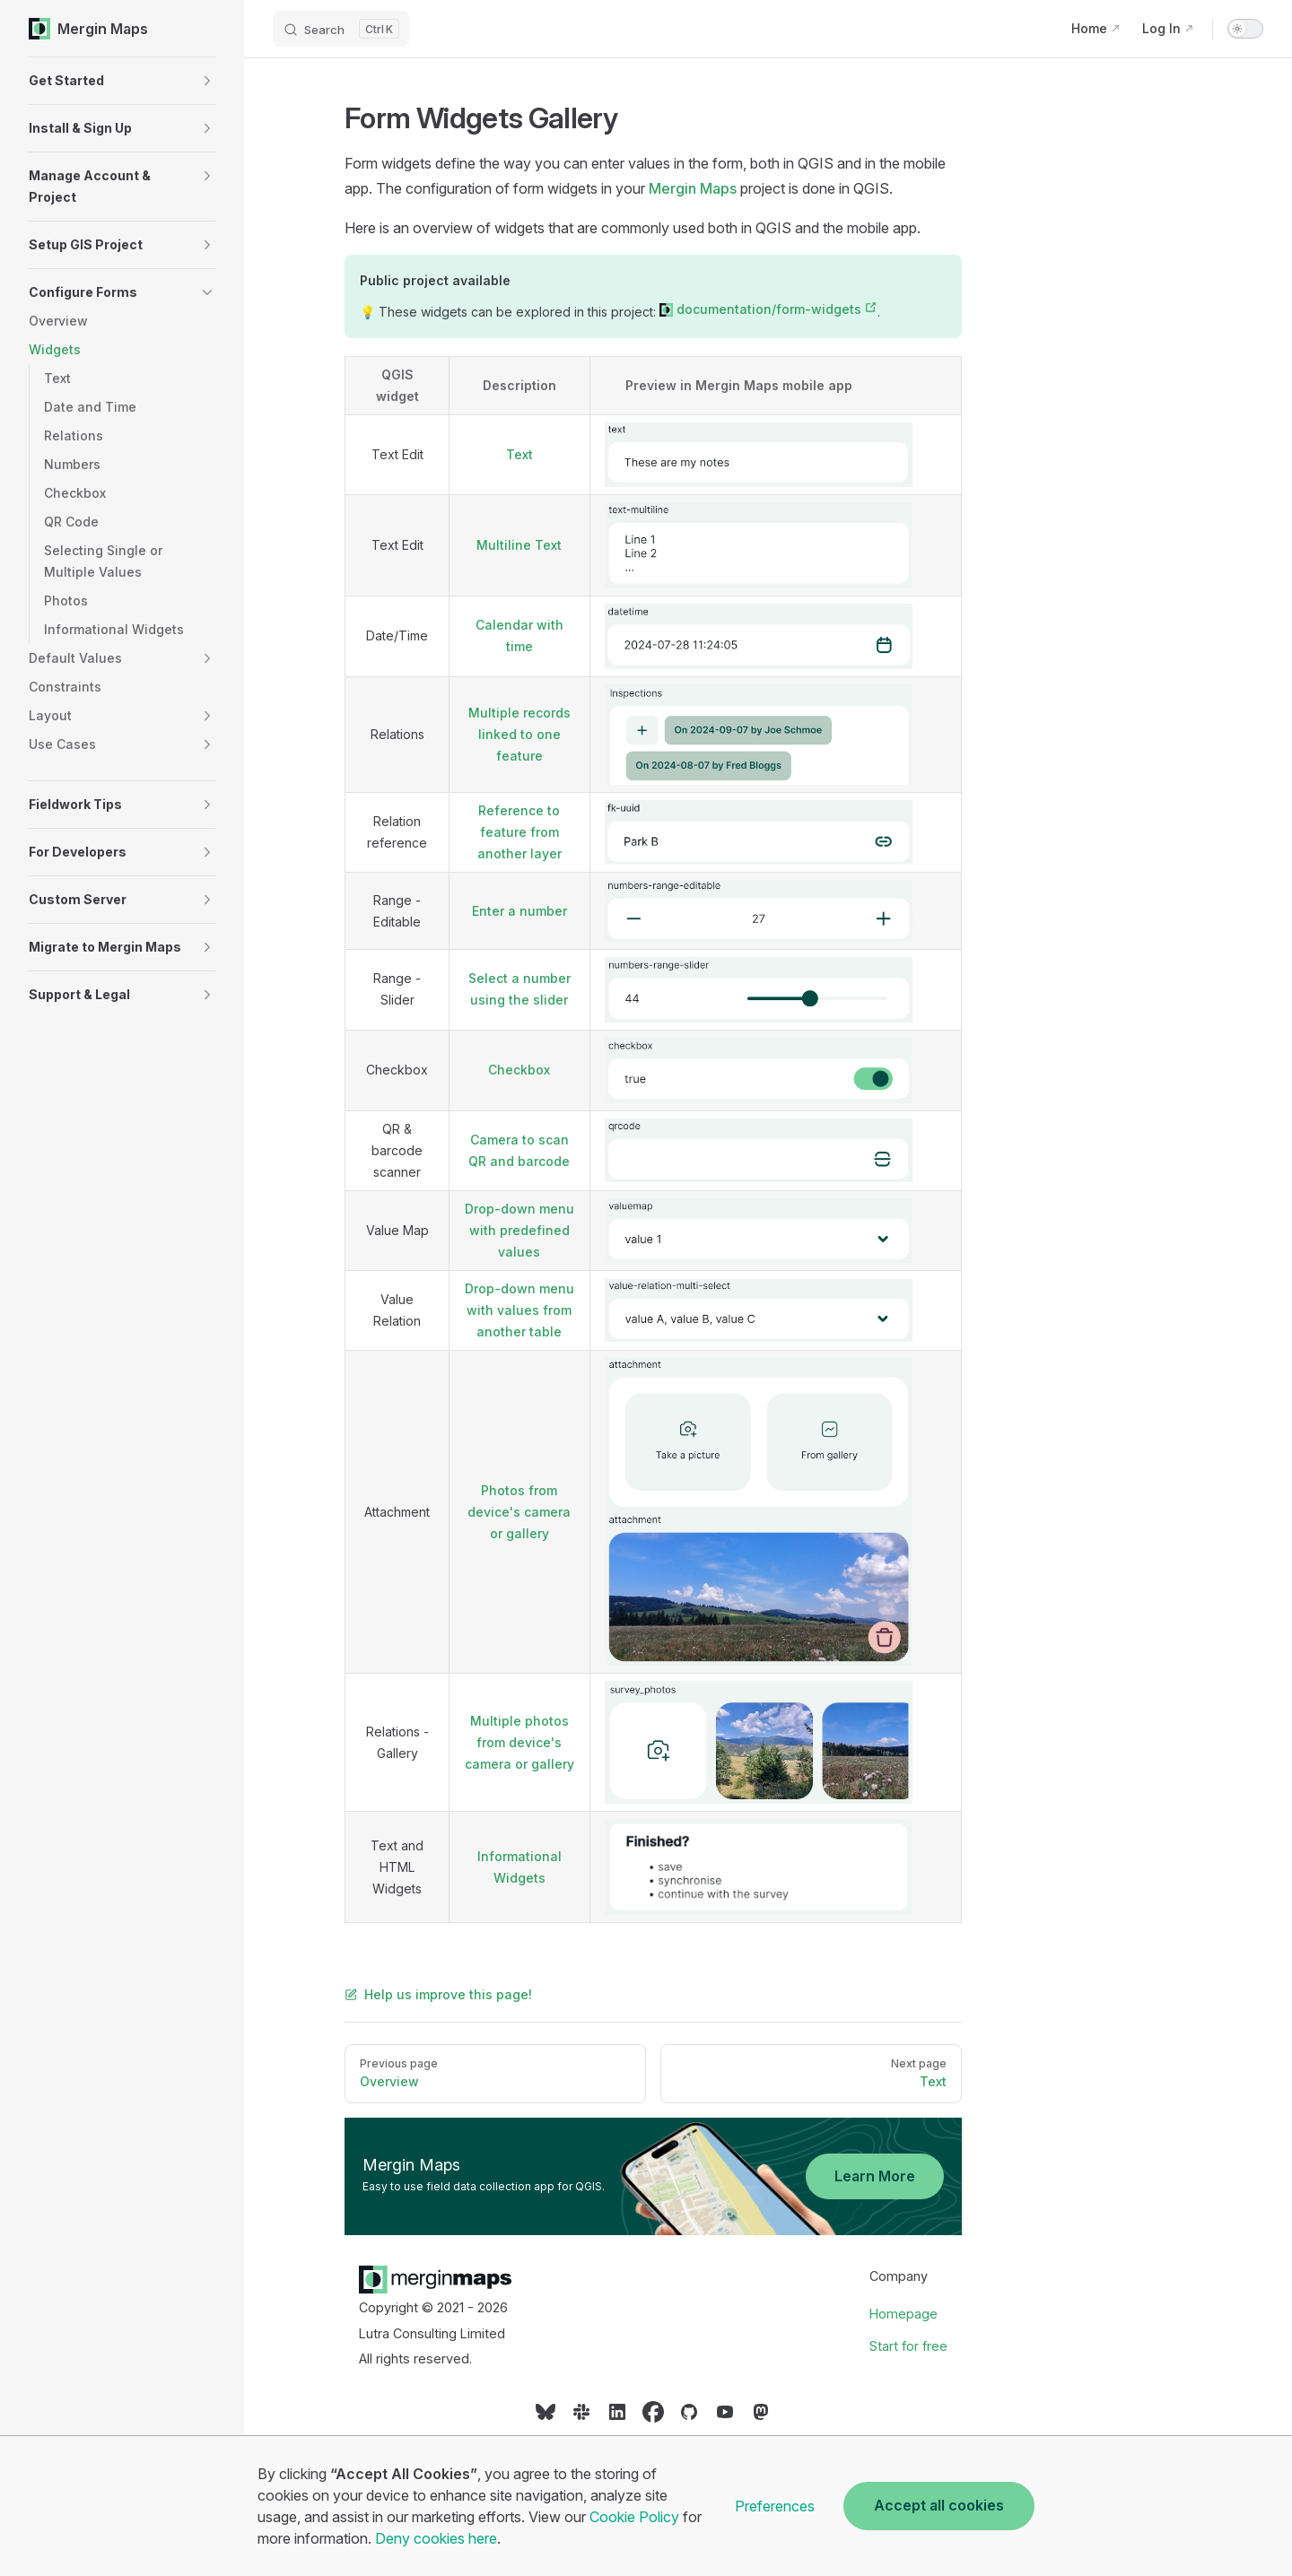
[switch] (1245, 29)
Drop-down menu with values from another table (519, 1310)
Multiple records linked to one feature (519, 734)
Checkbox (519, 1069)
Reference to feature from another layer (519, 832)
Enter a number (519, 910)
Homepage (903, 2313)
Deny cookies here (436, 2538)
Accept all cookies (939, 2505)
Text (519, 454)
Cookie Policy (634, 2517)
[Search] (341, 29)
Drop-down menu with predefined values (519, 1230)
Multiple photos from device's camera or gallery (519, 1742)
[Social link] (545, 2417)
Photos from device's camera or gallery (519, 1512)
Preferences (775, 2506)
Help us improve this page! (438, 1994)
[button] (122, 80)
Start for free (908, 2346)
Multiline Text (519, 545)
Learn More (874, 2176)
